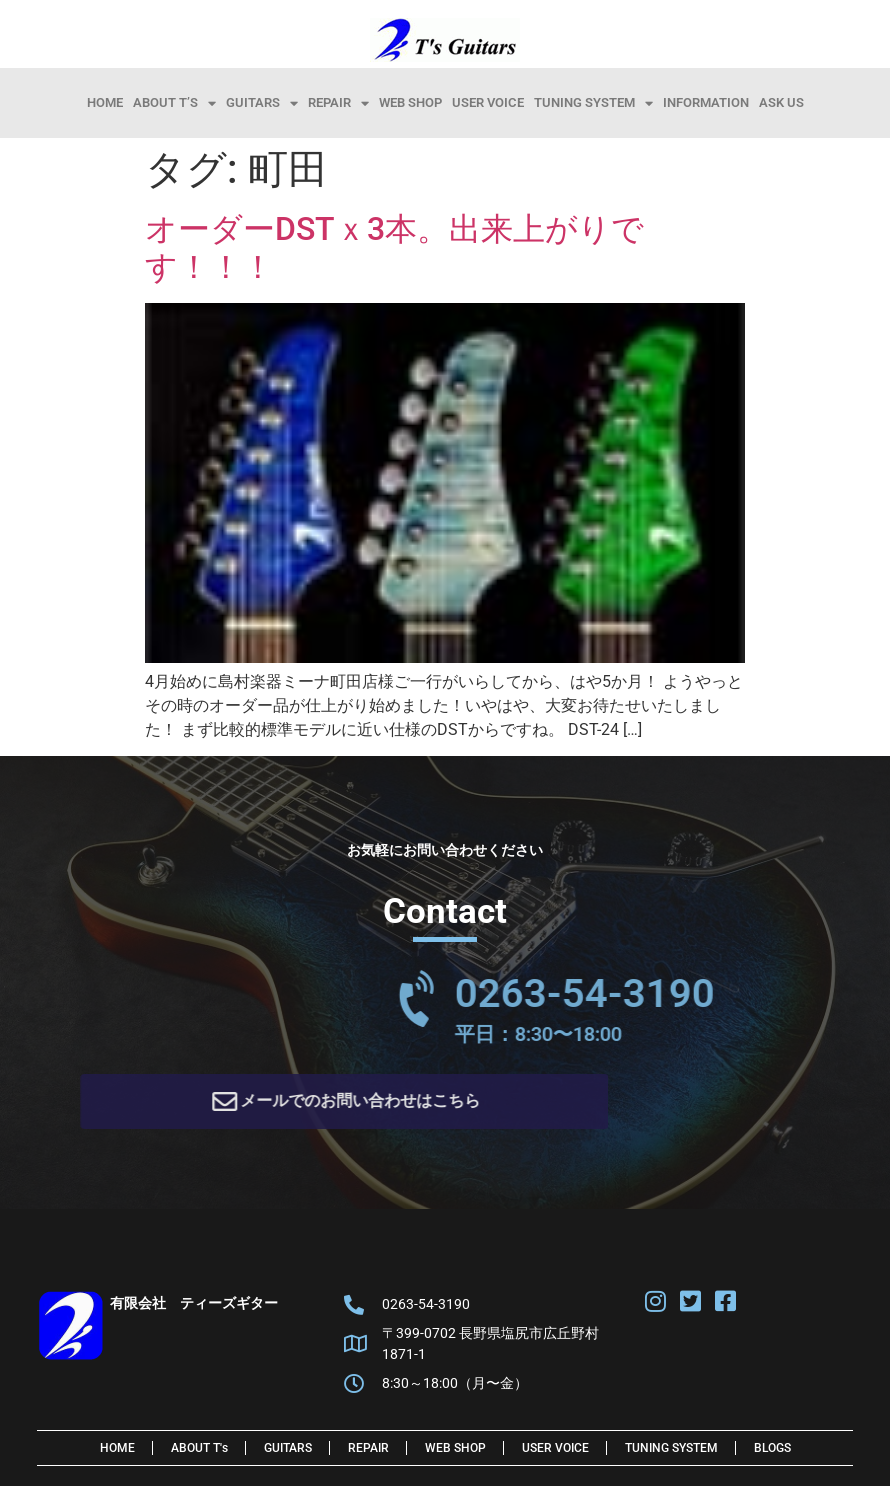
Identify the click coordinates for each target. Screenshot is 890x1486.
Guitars (262, 103)
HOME (105, 102)
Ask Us (781, 102)
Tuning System (593, 103)
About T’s (174, 103)
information (706, 102)
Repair (338, 103)
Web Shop (410, 102)
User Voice (488, 102)
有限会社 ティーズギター (194, 1310)
